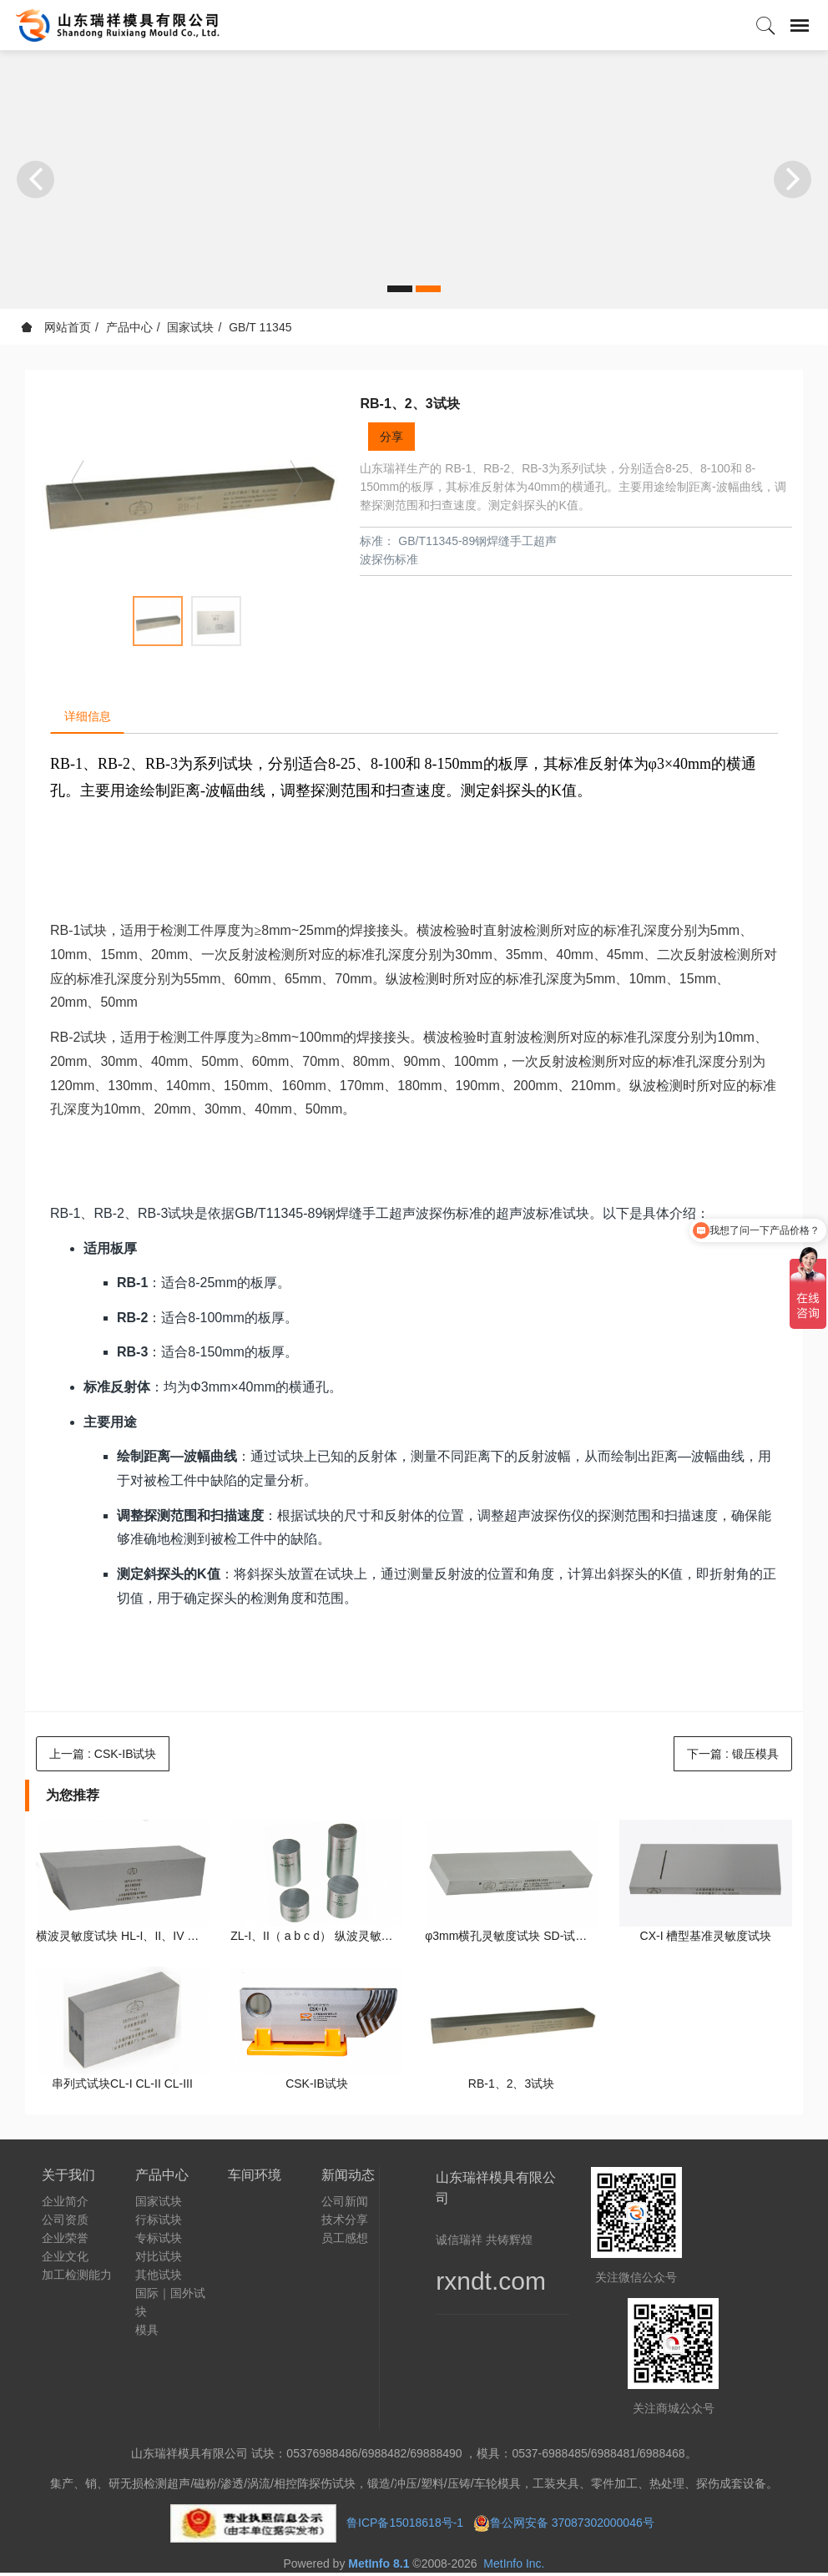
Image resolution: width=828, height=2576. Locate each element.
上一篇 (102, 1757)
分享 (391, 436)
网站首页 (56, 327)
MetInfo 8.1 (378, 2566)
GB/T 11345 (260, 327)
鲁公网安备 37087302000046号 (574, 2526)
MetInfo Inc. (513, 2566)
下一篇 (733, 1757)
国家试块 (190, 327)
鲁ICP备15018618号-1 (404, 2526)
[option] (187, 489)
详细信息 (91, 718)
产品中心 (129, 327)
